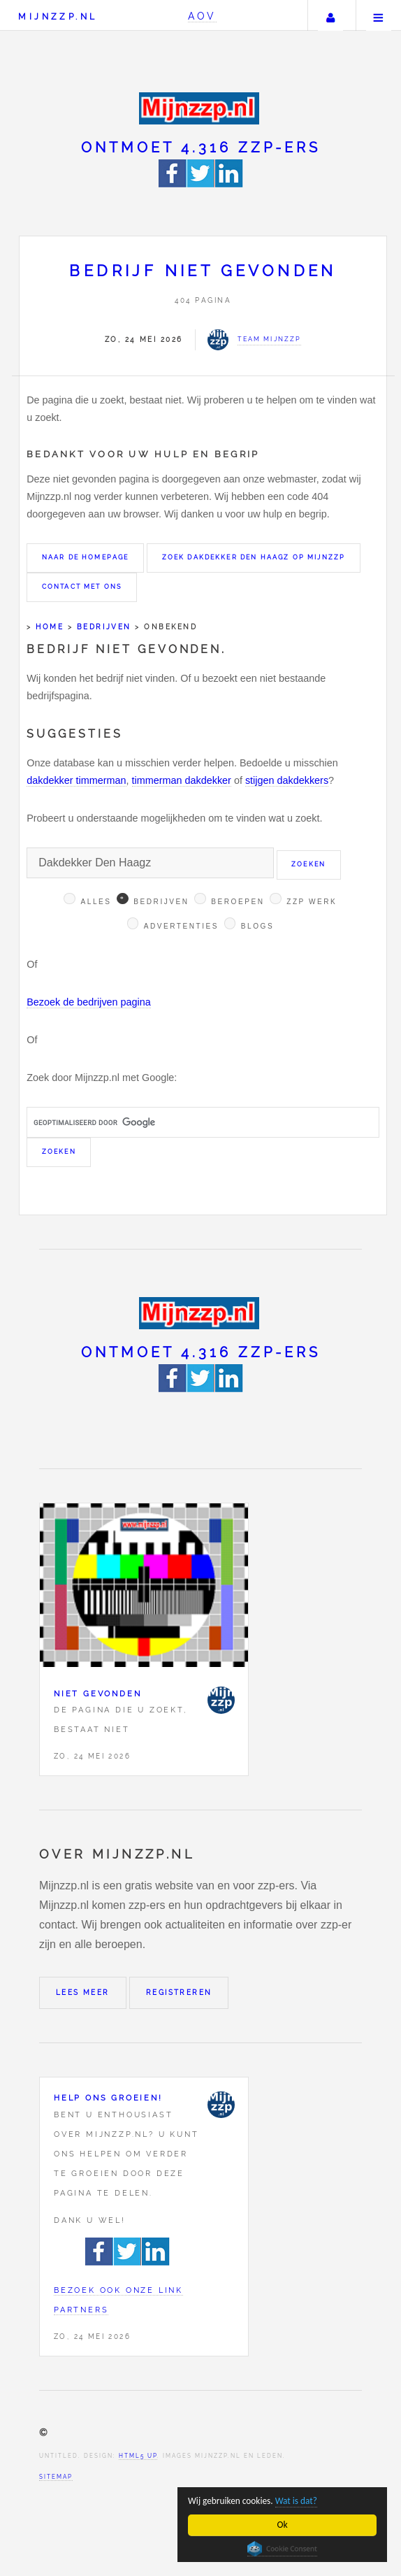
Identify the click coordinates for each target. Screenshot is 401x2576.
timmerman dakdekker (181, 780)
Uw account (330, 15)
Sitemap (56, 2476)
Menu (378, 15)
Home (50, 627)
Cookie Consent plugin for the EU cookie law (282, 2548)
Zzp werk (311, 902)
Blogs (257, 926)
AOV (202, 16)
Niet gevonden (97, 1693)
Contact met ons (82, 586)
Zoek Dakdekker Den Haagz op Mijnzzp (254, 557)
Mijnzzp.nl (57, 16)
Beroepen (237, 902)
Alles (96, 902)
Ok (282, 2525)
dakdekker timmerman (76, 780)
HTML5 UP (138, 2455)
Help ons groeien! (108, 2098)
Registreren (179, 1992)
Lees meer (83, 1992)
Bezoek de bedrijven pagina (89, 1002)
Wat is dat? (298, 2501)
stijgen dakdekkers (286, 780)
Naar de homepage (85, 557)
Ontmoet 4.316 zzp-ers (201, 147)
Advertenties (181, 926)
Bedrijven (104, 627)
